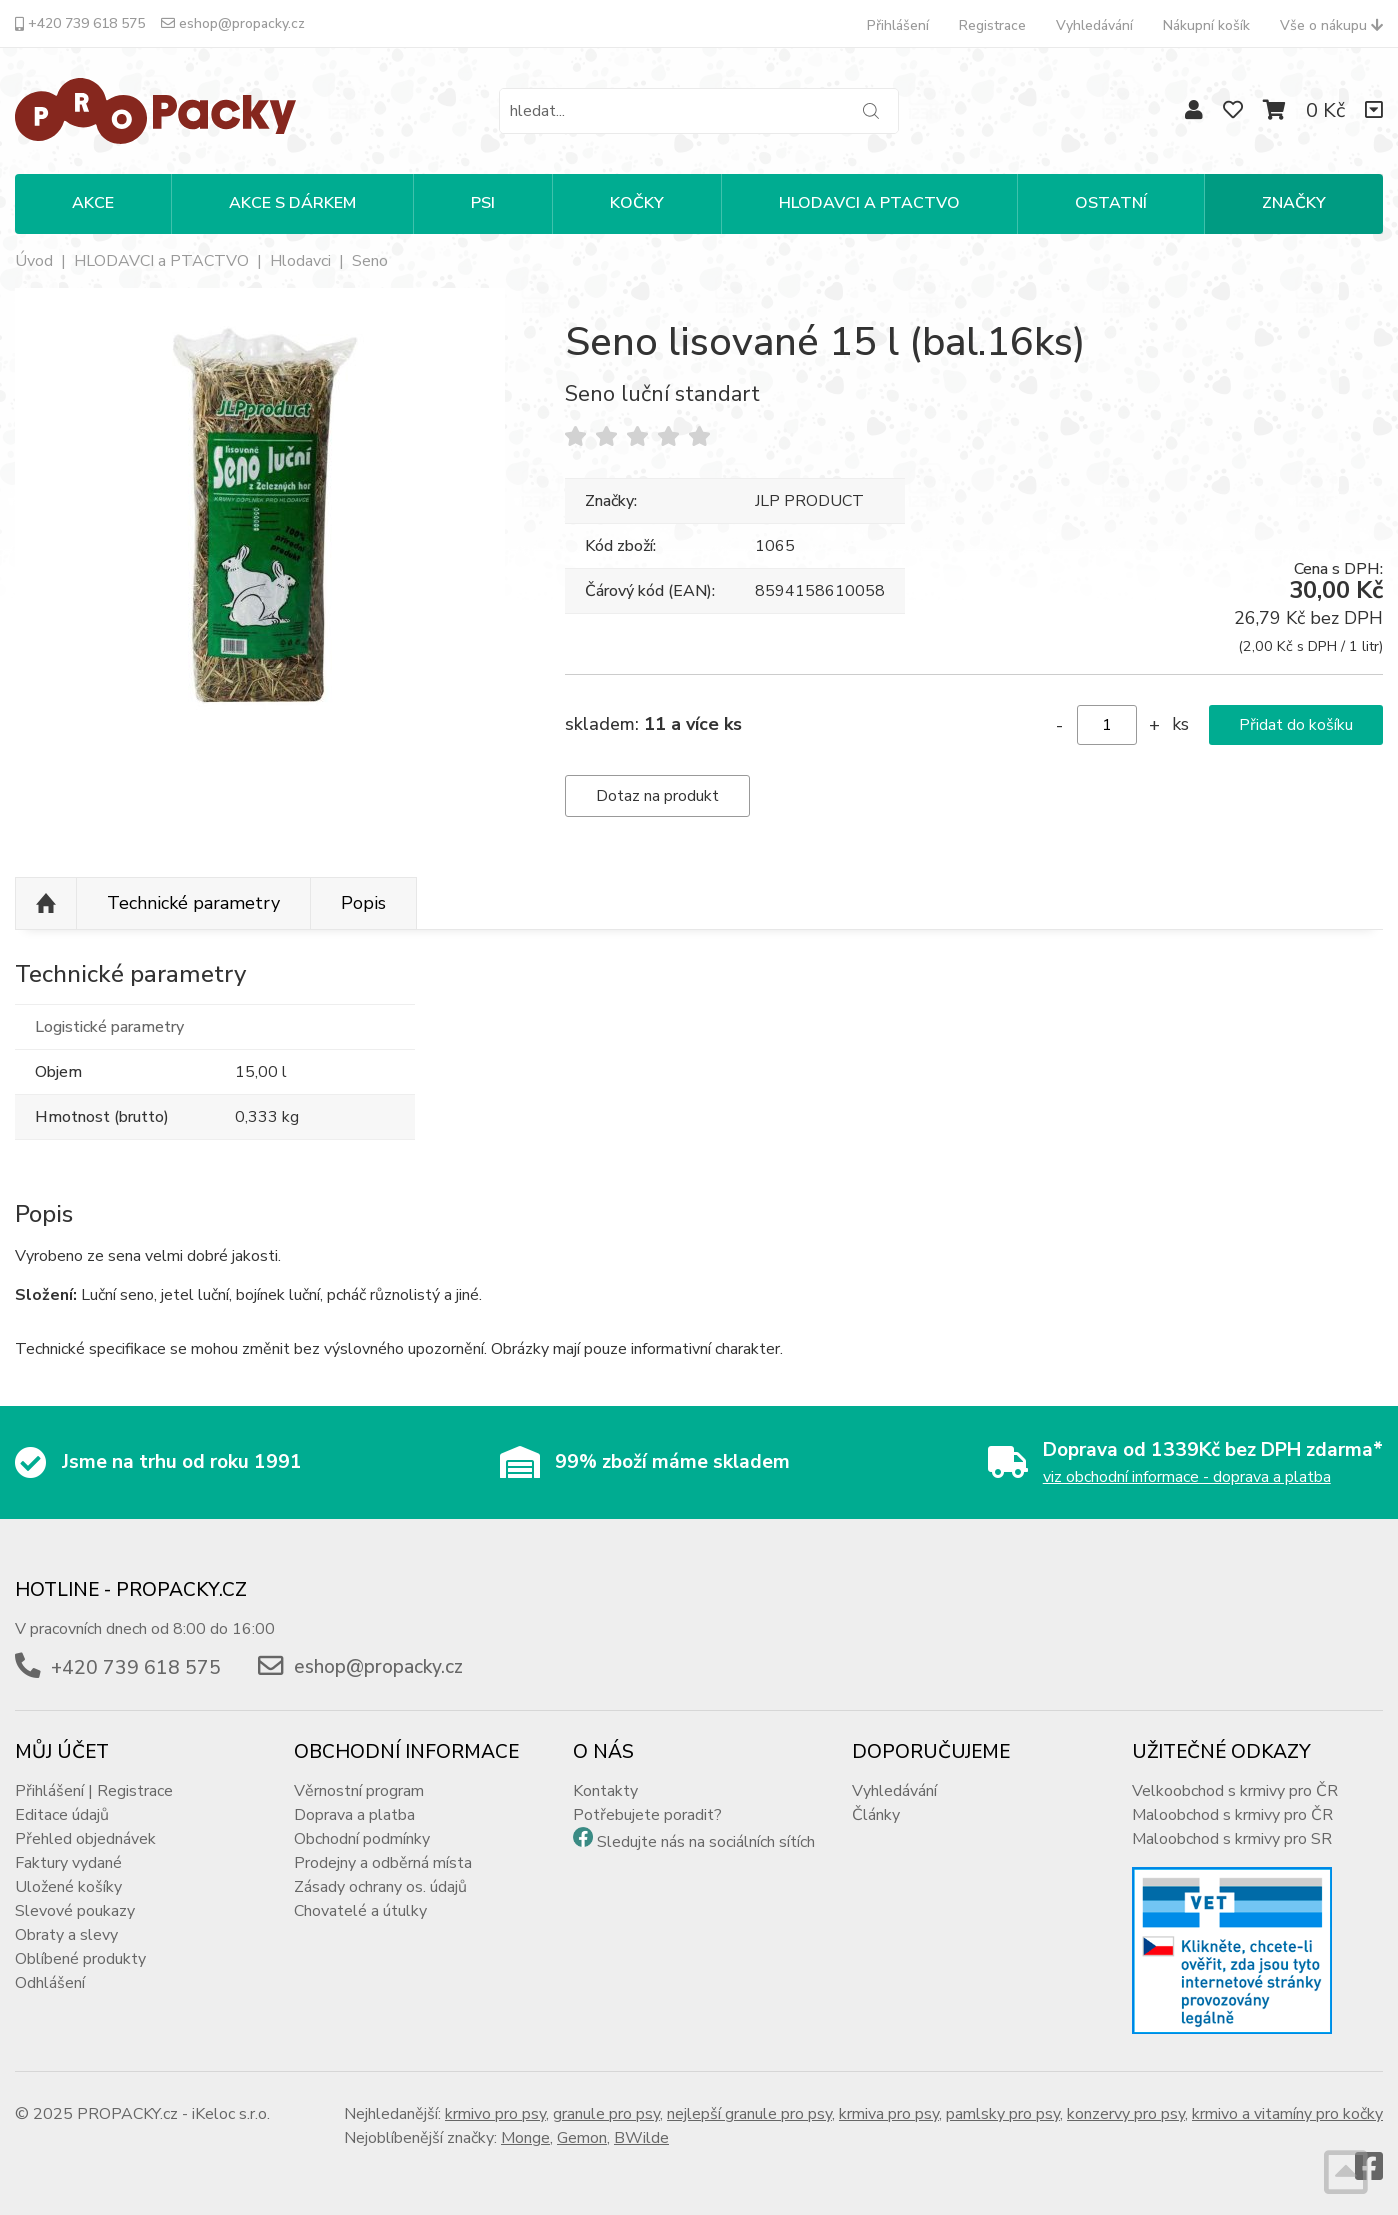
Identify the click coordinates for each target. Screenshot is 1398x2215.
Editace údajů (62, 1815)
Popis (363, 903)
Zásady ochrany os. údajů (380, 1887)
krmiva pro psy (889, 2114)
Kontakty (605, 1791)
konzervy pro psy (1126, 2114)
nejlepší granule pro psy (749, 2114)
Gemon (582, 2138)
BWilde (641, 2138)
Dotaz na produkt (657, 796)
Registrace (992, 25)
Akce (93, 203)
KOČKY (637, 203)
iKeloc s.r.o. (231, 2114)
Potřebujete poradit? (647, 1815)
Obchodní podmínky (362, 1839)
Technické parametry (193, 903)
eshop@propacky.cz (233, 23)
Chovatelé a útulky (360, 1911)
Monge (525, 2138)
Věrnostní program (359, 1791)
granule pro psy (606, 2114)
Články (876, 1815)
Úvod (34, 261)
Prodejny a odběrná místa (383, 1863)
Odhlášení (50, 1983)
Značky (1294, 203)
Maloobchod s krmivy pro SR (1232, 1839)
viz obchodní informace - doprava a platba (1187, 1477)
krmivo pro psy (495, 2114)
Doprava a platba (354, 1815)
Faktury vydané (68, 1863)
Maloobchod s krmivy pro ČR (1232, 1815)
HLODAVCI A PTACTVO (869, 203)
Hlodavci (300, 261)
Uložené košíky (68, 1887)
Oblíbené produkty (80, 1959)
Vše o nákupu (1331, 25)
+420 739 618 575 (80, 23)
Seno (370, 261)
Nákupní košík (1206, 25)
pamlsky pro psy (1003, 2114)
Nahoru (46, 904)
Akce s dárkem (292, 203)
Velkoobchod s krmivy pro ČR (1235, 1791)
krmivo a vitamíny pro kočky (1287, 2114)
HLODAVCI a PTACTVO (161, 261)
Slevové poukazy (75, 1911)
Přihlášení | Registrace (94, 1791)
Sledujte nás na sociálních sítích (706, 1842)
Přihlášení (898, 25)
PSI (483, 203)
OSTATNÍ (1111, 203)
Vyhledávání (1094, 25)
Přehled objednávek (85, 1839)
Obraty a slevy (66, 1935)
